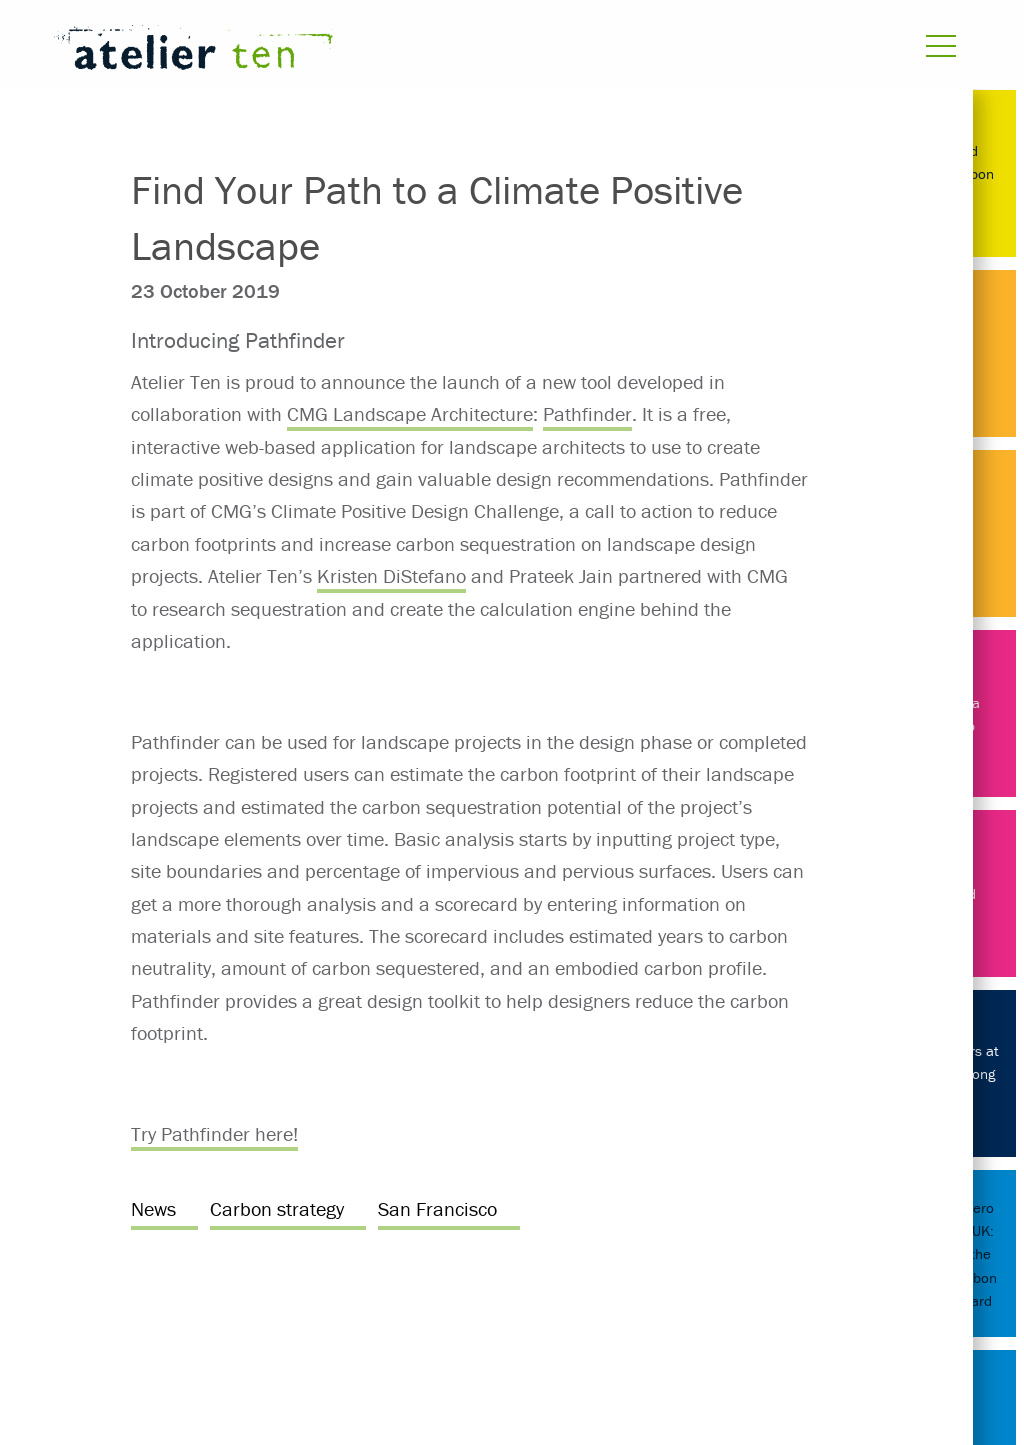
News (153, 1208)
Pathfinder (587, 413)
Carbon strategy (277, 1208)
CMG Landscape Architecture (410, 413)
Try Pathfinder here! (214, 1133)
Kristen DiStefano (391, 575)
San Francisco (437, 1208)
